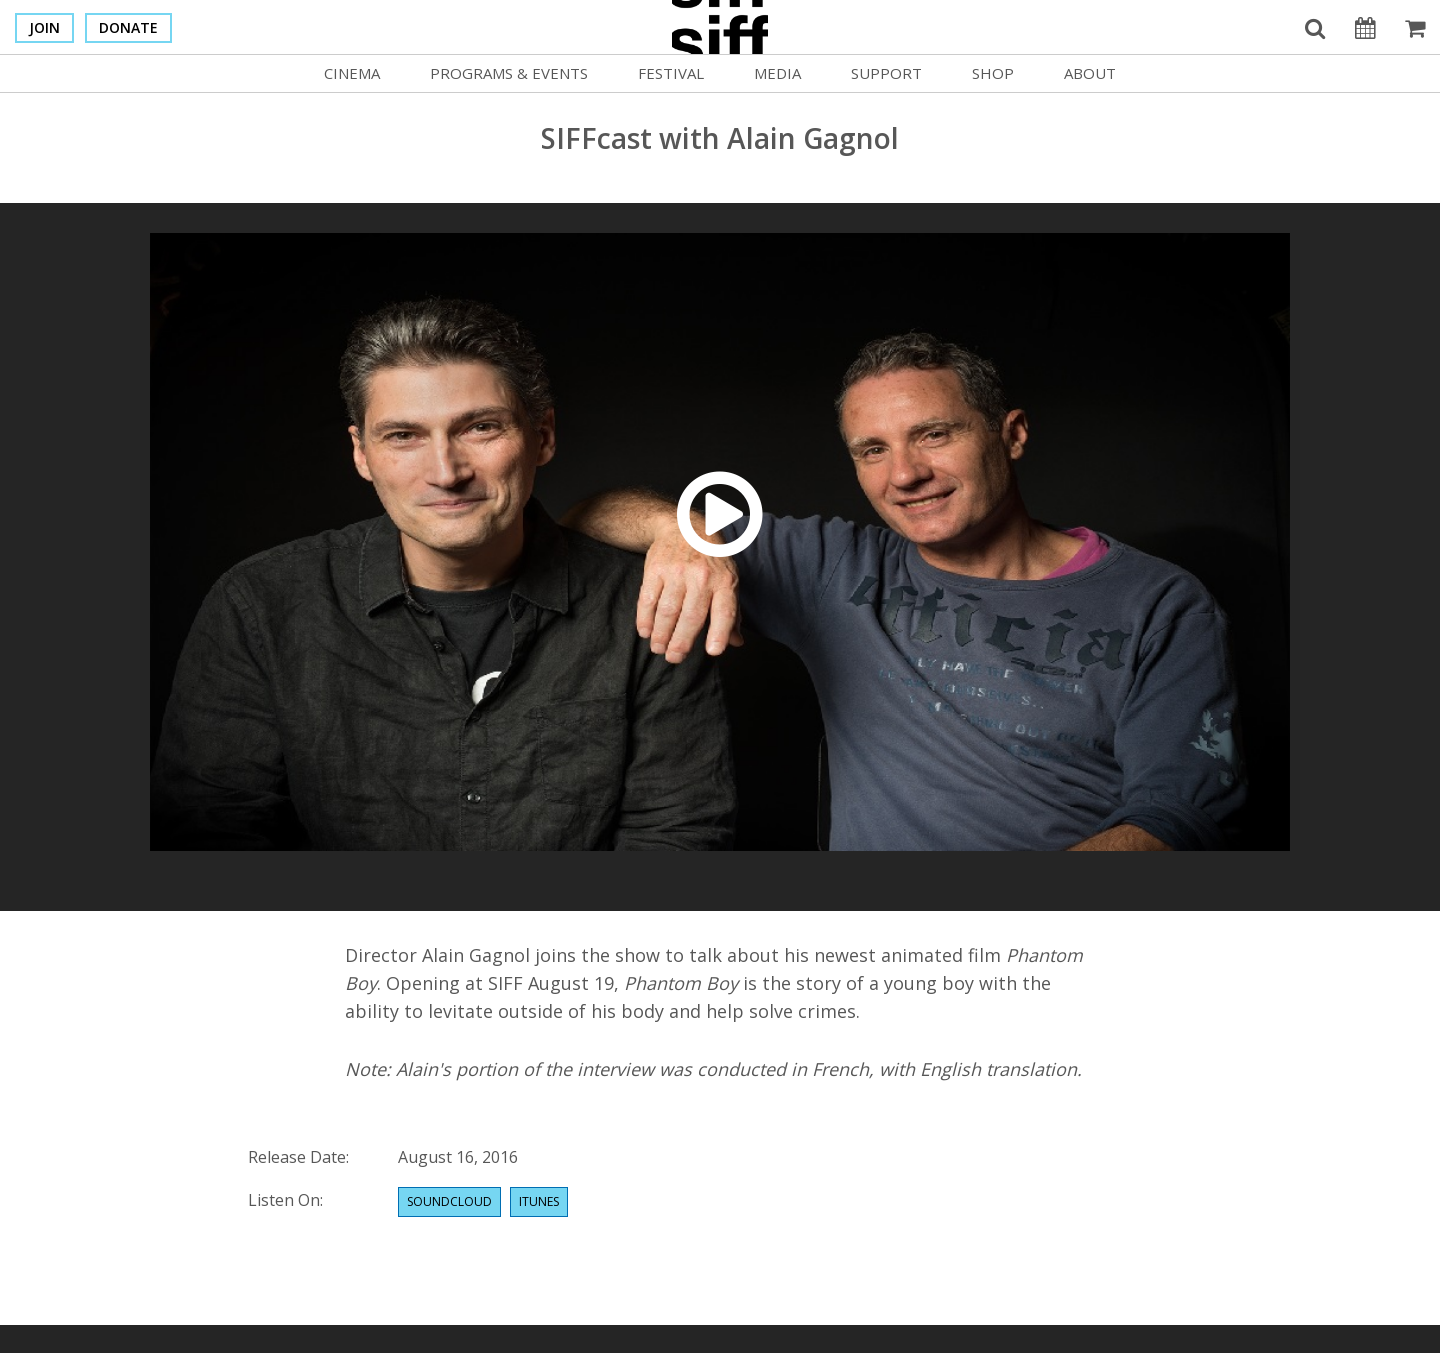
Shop (993, 73)
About (1090, 73)
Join (44, 27)
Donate (128, 27)
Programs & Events (509, 73)
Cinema (352, 73)
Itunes (539, 1201)
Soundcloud (449, 1201)
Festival (671, 73)
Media (777, 73)
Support (886, 73)
